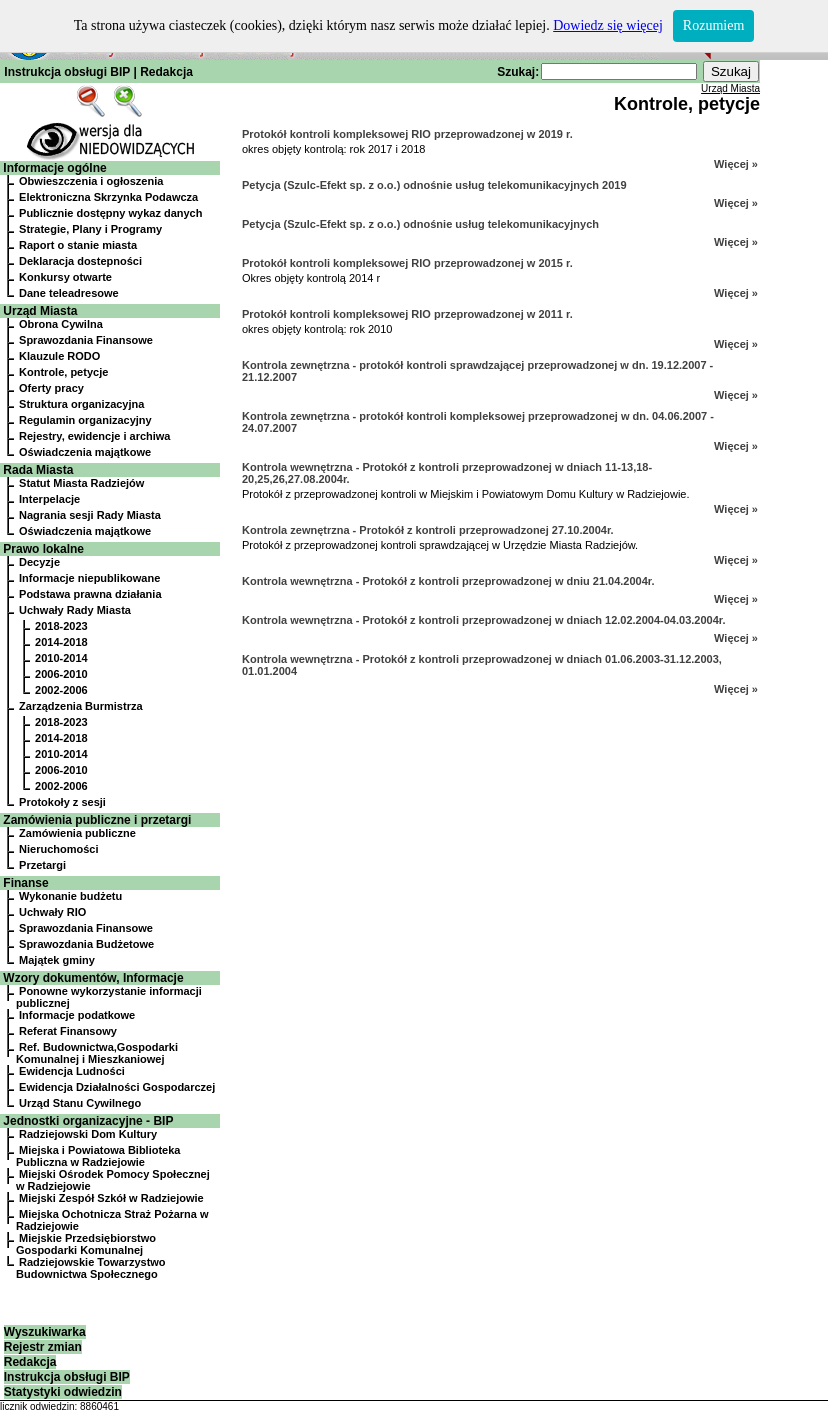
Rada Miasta (38, 470)
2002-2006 (61, 690)
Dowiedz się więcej (608, 25)
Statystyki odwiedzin (63, 1392)
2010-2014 (61, 658)
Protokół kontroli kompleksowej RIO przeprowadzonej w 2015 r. (407, 263)
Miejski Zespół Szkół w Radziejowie (111, 1198)
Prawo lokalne (43, 549)
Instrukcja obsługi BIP (67, 72)
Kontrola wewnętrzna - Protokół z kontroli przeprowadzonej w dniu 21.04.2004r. (448, 581)
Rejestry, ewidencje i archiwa (94, 436)
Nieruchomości (58, 849)
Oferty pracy (51, 388)
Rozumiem (713, 25)
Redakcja (166, 72)
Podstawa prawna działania (90, 594)
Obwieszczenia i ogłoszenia (91, 181)
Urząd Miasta (40, 311)
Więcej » (736, 164)
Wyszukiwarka (45, 1332)
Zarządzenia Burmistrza (80, 706)
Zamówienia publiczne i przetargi (97, 820)
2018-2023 (61, 626)
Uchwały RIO (52, 912)
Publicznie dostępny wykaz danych (110, 213)
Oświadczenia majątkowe (85, 452)
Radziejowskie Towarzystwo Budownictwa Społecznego (91, 1268)
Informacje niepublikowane (89, 578)
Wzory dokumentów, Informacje (93, 978)
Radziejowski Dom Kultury (88, 1134)
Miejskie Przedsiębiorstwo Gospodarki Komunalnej (86, 1244)
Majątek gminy (57, 960)
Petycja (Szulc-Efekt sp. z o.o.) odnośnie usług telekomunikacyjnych (420, 224)
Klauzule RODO (59, 356)
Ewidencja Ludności (72, 1071)
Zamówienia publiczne (77, 833)
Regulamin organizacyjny (85, 420)
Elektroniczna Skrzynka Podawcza (108, 197)
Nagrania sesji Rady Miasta (90, 515)
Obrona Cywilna (61, 324)
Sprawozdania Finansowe (86, 340)
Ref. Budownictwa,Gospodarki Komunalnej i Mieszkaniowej (97, 1053)
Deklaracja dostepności (80, 261)
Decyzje (39, 562)
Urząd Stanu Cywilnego (80, 1103)
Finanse (25, 883)
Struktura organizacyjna (81, 404)
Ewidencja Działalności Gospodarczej (117, 1087)
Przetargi (42, 865)
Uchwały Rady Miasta (75, 610)
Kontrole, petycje (63, 372)
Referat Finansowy (68, 1031)
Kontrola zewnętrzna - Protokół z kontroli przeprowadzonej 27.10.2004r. (428, 530)
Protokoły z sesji (62, 802)
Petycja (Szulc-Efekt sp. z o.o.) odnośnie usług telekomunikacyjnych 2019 (434, 185)
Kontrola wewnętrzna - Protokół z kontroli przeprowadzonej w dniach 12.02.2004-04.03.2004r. (484, 620)
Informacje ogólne (54, 168)
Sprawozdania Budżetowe (86, 944)
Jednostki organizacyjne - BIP (88, 1121)
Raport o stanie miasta (78, 245)
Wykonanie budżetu (70, 896)
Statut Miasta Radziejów (81, 483)
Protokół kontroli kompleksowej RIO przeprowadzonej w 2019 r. (407, 134)
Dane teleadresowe (69, 293)
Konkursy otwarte (65, 277)
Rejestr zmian (43, 1347)
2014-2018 (61, 642)
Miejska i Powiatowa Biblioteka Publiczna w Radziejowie (98, 1156)
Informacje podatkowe (77, 1015)
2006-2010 (61, 674)
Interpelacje (49, 499)
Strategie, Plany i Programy (90, 229)
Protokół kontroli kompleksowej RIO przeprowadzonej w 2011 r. (407, 314)
